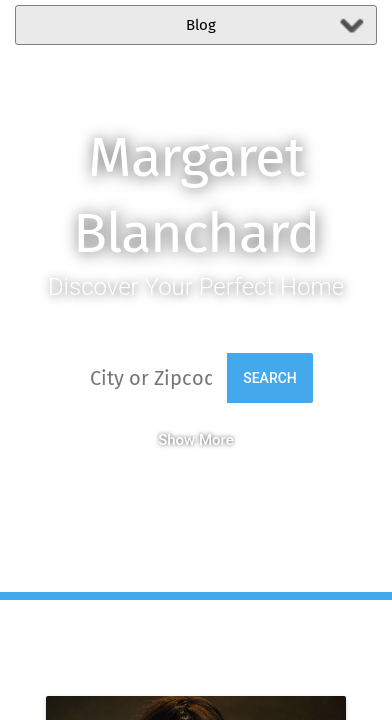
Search (270, 378)
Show (176, 440)
